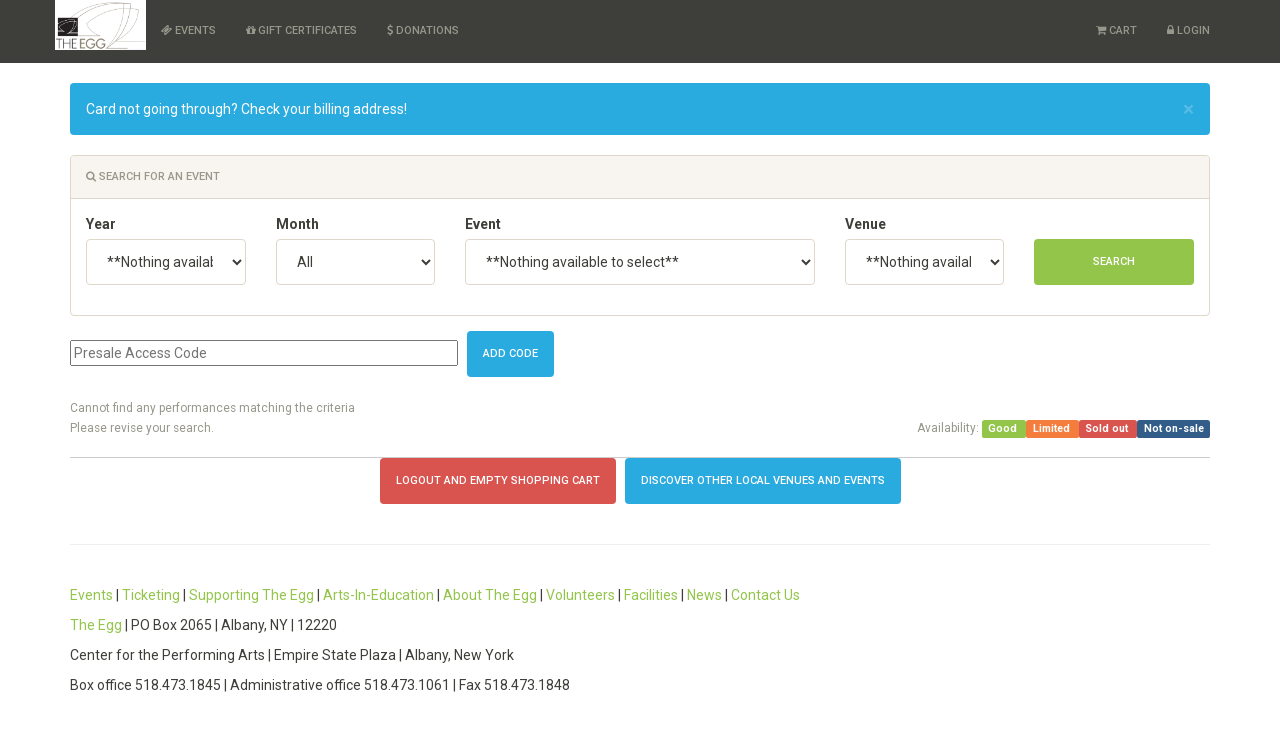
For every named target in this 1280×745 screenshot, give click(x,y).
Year (101, 224)
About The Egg (490, 595)
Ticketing (151, 595)
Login (1188, 30)
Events (188, 30)
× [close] (1188, 109)
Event (483, 224)
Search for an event (153, 176)
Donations (423, 30)
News (704, 595)
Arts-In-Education (378, 595)
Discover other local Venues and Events (763, 480)
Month (297, 224)
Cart (1116, 30)
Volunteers (580, 595)
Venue (865, 224)
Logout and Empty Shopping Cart (498, 480)
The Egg (96, 625)
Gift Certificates (301, 30)
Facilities (651, 595)
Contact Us (765, 595)
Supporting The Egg (251, 595)
